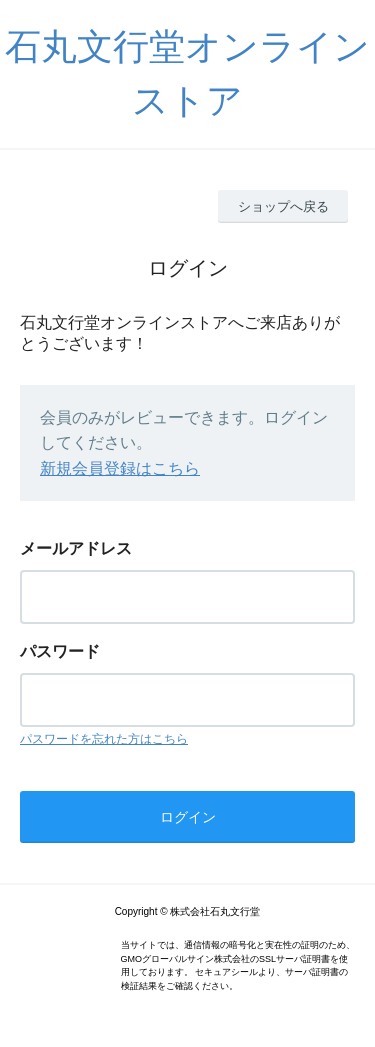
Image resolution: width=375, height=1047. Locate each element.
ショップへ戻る (283, 206)
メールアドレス (76, 548)
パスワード (60, 651)
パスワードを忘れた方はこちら (104, 739)
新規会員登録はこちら (120, 468)
